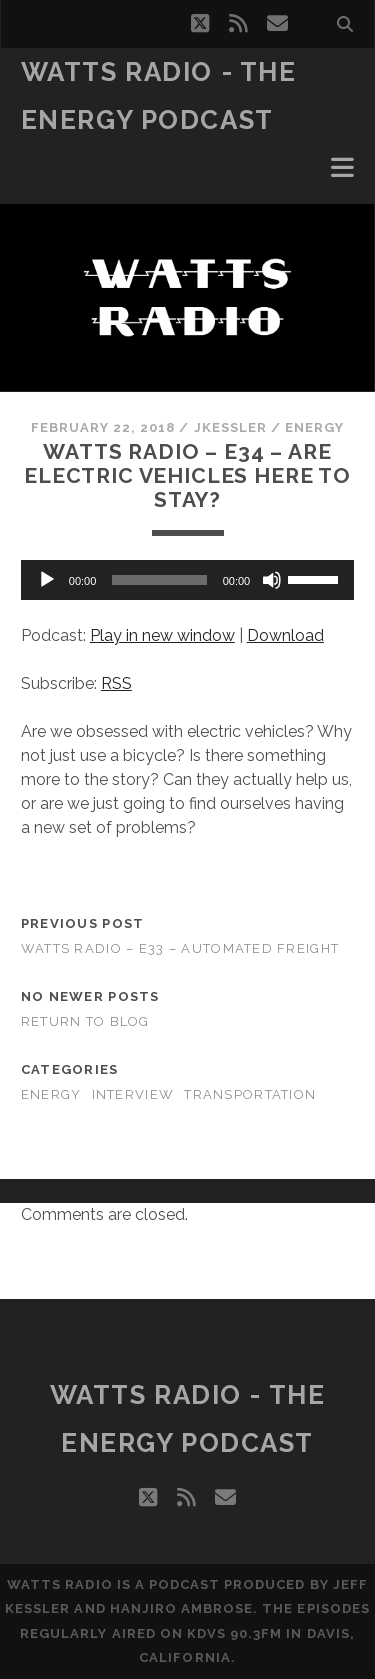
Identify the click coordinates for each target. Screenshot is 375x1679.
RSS (116, 683)
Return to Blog (85, 1021)
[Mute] (272, 580)
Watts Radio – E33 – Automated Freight (180, 948)
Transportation (250, 1094)
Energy (314, 427)
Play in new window (162, 635)
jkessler (230, 427)
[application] (187, 580)
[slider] (159, 580)
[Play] (47, 580)
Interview (133, 1094)
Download (285, 635)
